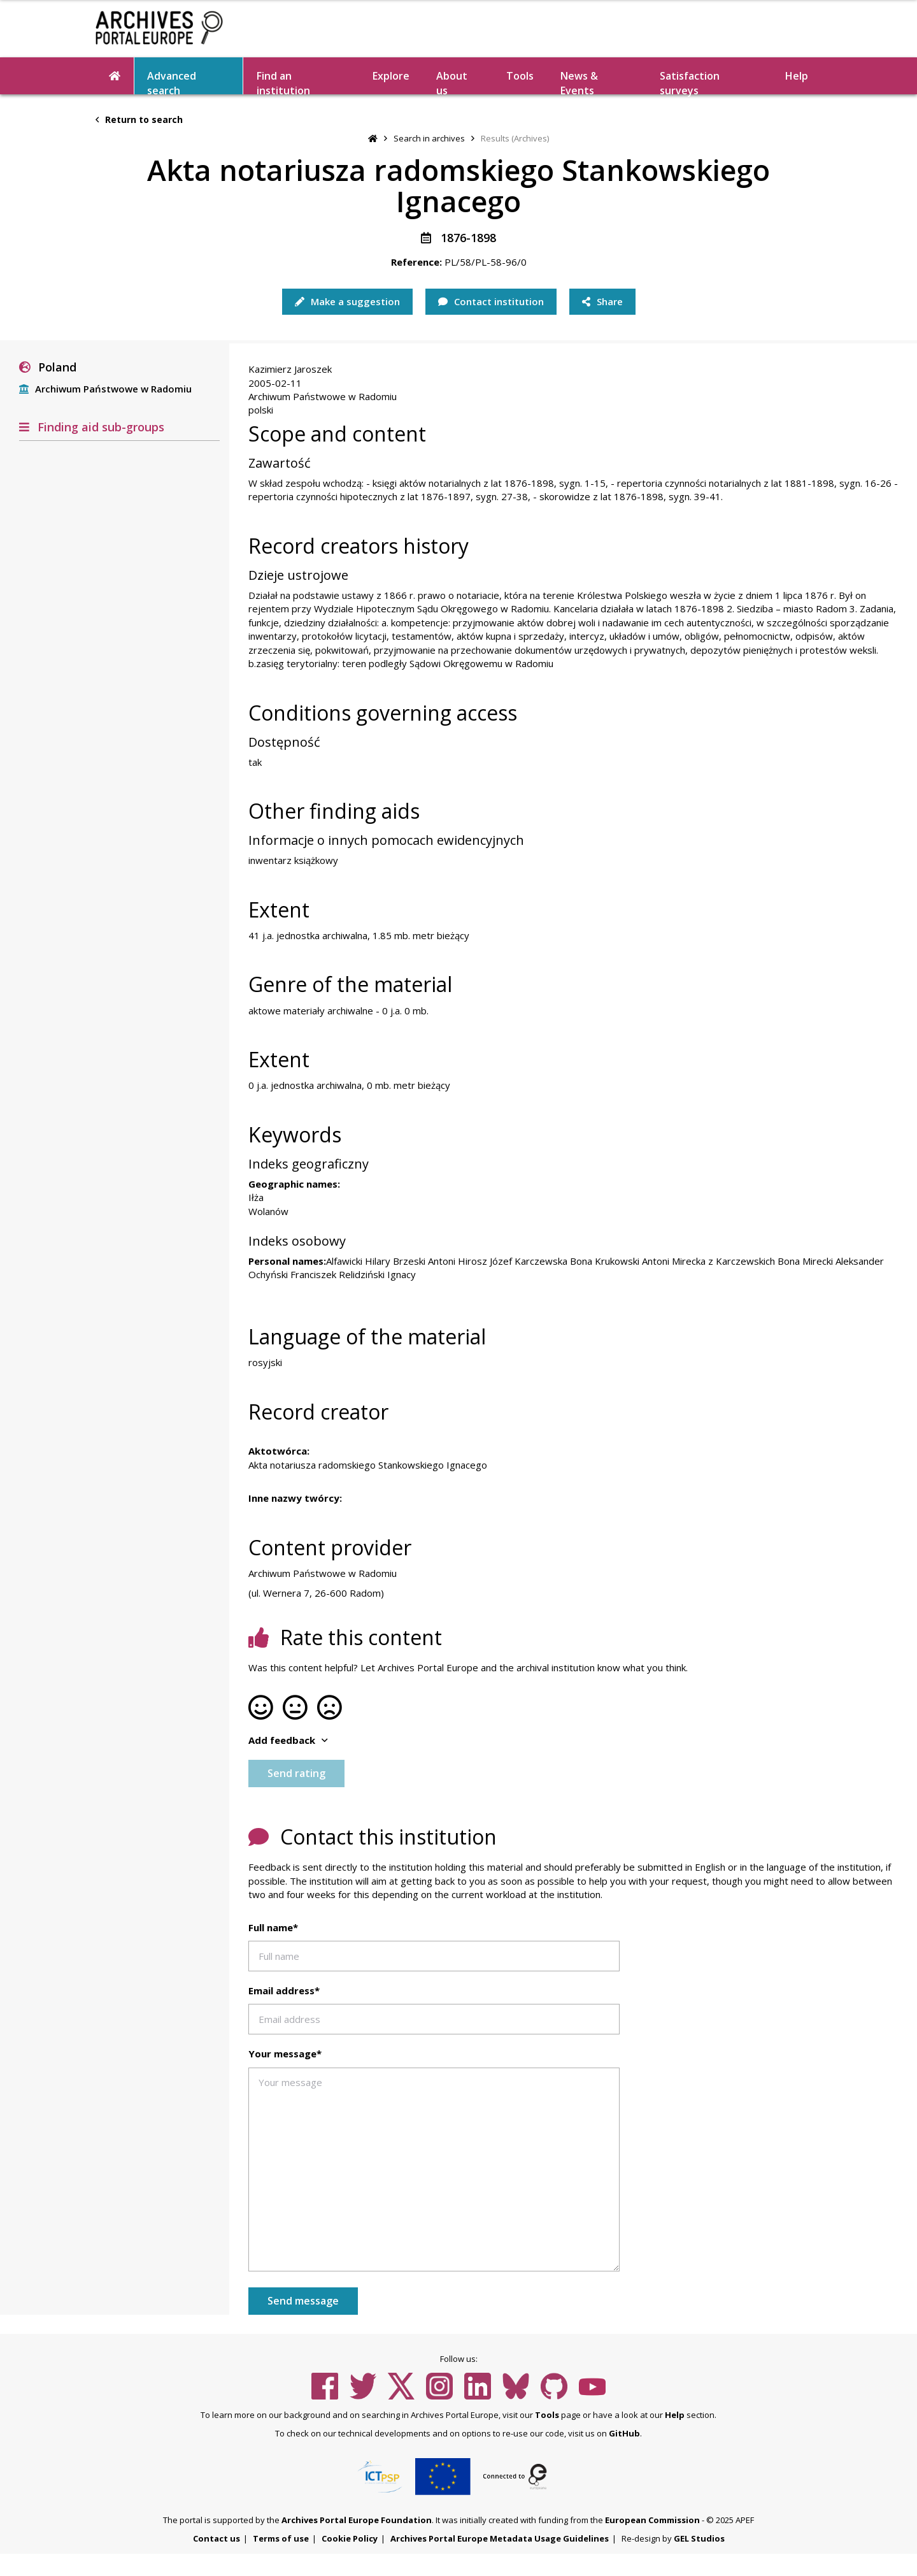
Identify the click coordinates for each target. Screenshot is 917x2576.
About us (451, 81)
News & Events (579, 81)
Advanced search (171, 81)
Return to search (139, 119)
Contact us (216, 2538)
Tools (520, 76)
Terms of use (281, 2538)
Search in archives (429, 138)
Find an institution (283, 81)
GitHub (624, 2433)
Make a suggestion (347, 301)
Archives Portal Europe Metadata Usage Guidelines (499, 2538)
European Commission (652, 2520)
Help (796, 76)
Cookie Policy (350, 2538)
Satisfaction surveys (690, 81)
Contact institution (491, 301)
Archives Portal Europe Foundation (356, 2520)
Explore (391, 76)
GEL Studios (699, 2538)
